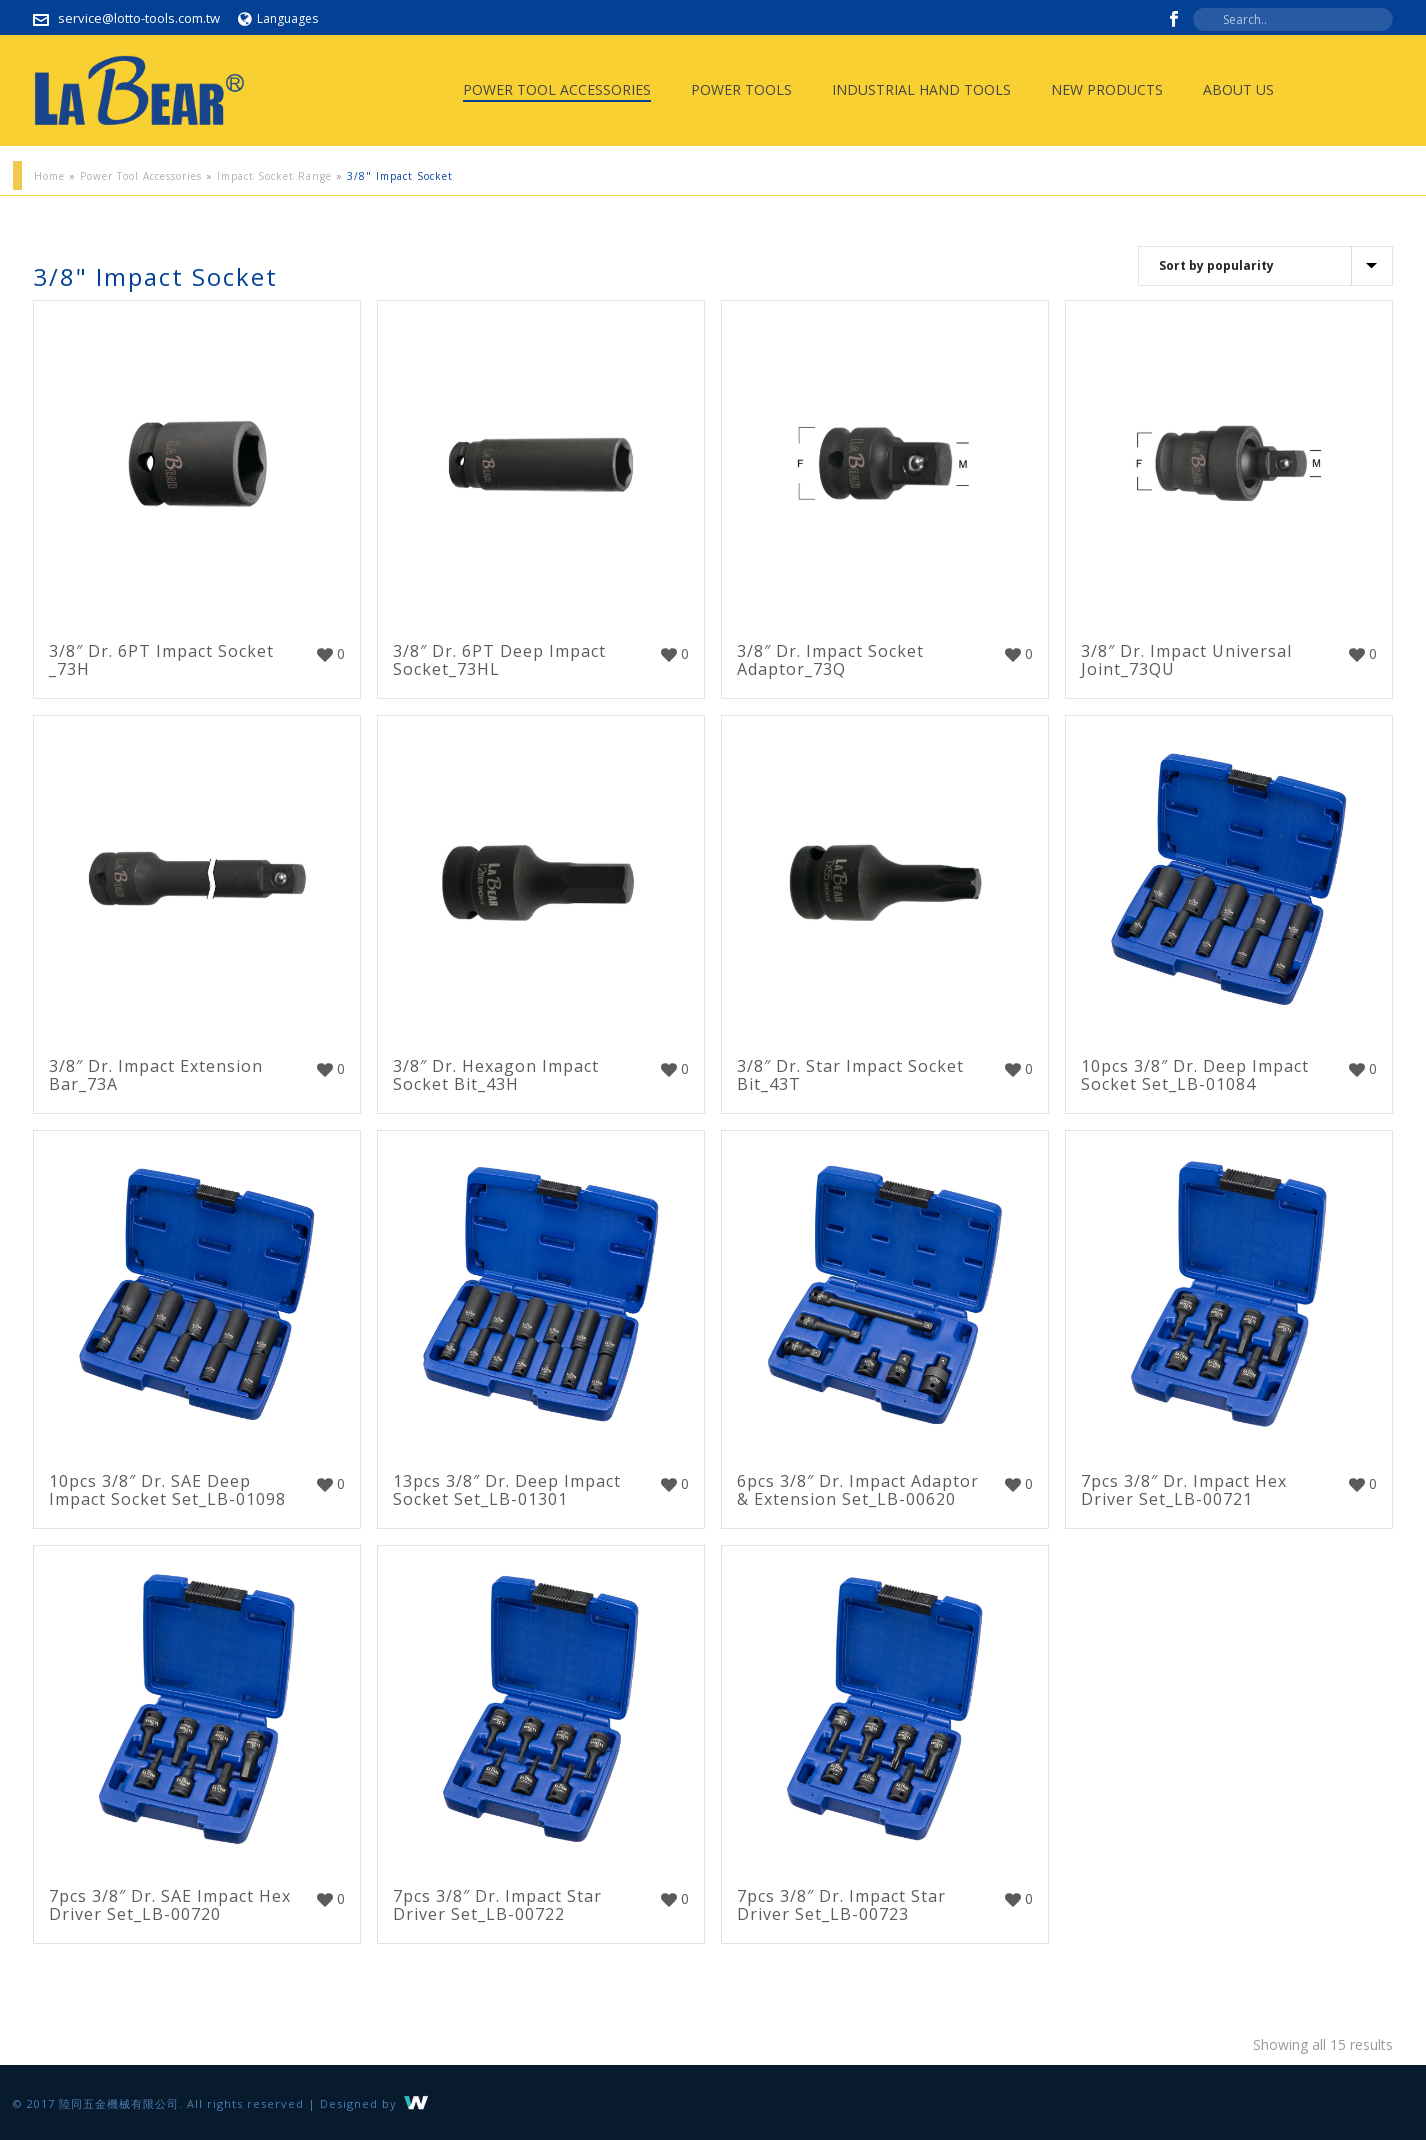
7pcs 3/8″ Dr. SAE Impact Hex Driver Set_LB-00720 (170, 1905)
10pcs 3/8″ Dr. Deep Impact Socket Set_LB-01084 (1195, 1075)
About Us (1238, 89)
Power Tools (741, 89)
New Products (1107, 89)
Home (49, 176)
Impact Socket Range (274, 176)
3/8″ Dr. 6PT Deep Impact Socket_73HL (499, 660)
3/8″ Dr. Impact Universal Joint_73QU (1186, 660)
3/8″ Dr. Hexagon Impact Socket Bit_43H (496, 1075)
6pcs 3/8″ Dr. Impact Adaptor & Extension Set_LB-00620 (858, 1490)
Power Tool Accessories (557, 89)
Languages (278, 18)
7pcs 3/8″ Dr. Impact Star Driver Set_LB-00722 (497, 1905)
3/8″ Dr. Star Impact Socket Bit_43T (850, 1075)
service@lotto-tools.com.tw (139, 18)
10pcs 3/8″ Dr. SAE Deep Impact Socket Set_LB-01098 (167, 1490)
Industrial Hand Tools (921, 89)
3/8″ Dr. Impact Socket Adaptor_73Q (830, 660)
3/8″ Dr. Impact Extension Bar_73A (156, 1075)
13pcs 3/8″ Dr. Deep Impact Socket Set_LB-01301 (507, 1490)
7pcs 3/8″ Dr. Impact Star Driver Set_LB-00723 (841, 1905)
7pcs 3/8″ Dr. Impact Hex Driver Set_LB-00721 (1184, 1490)
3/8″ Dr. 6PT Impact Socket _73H (161, 660)
